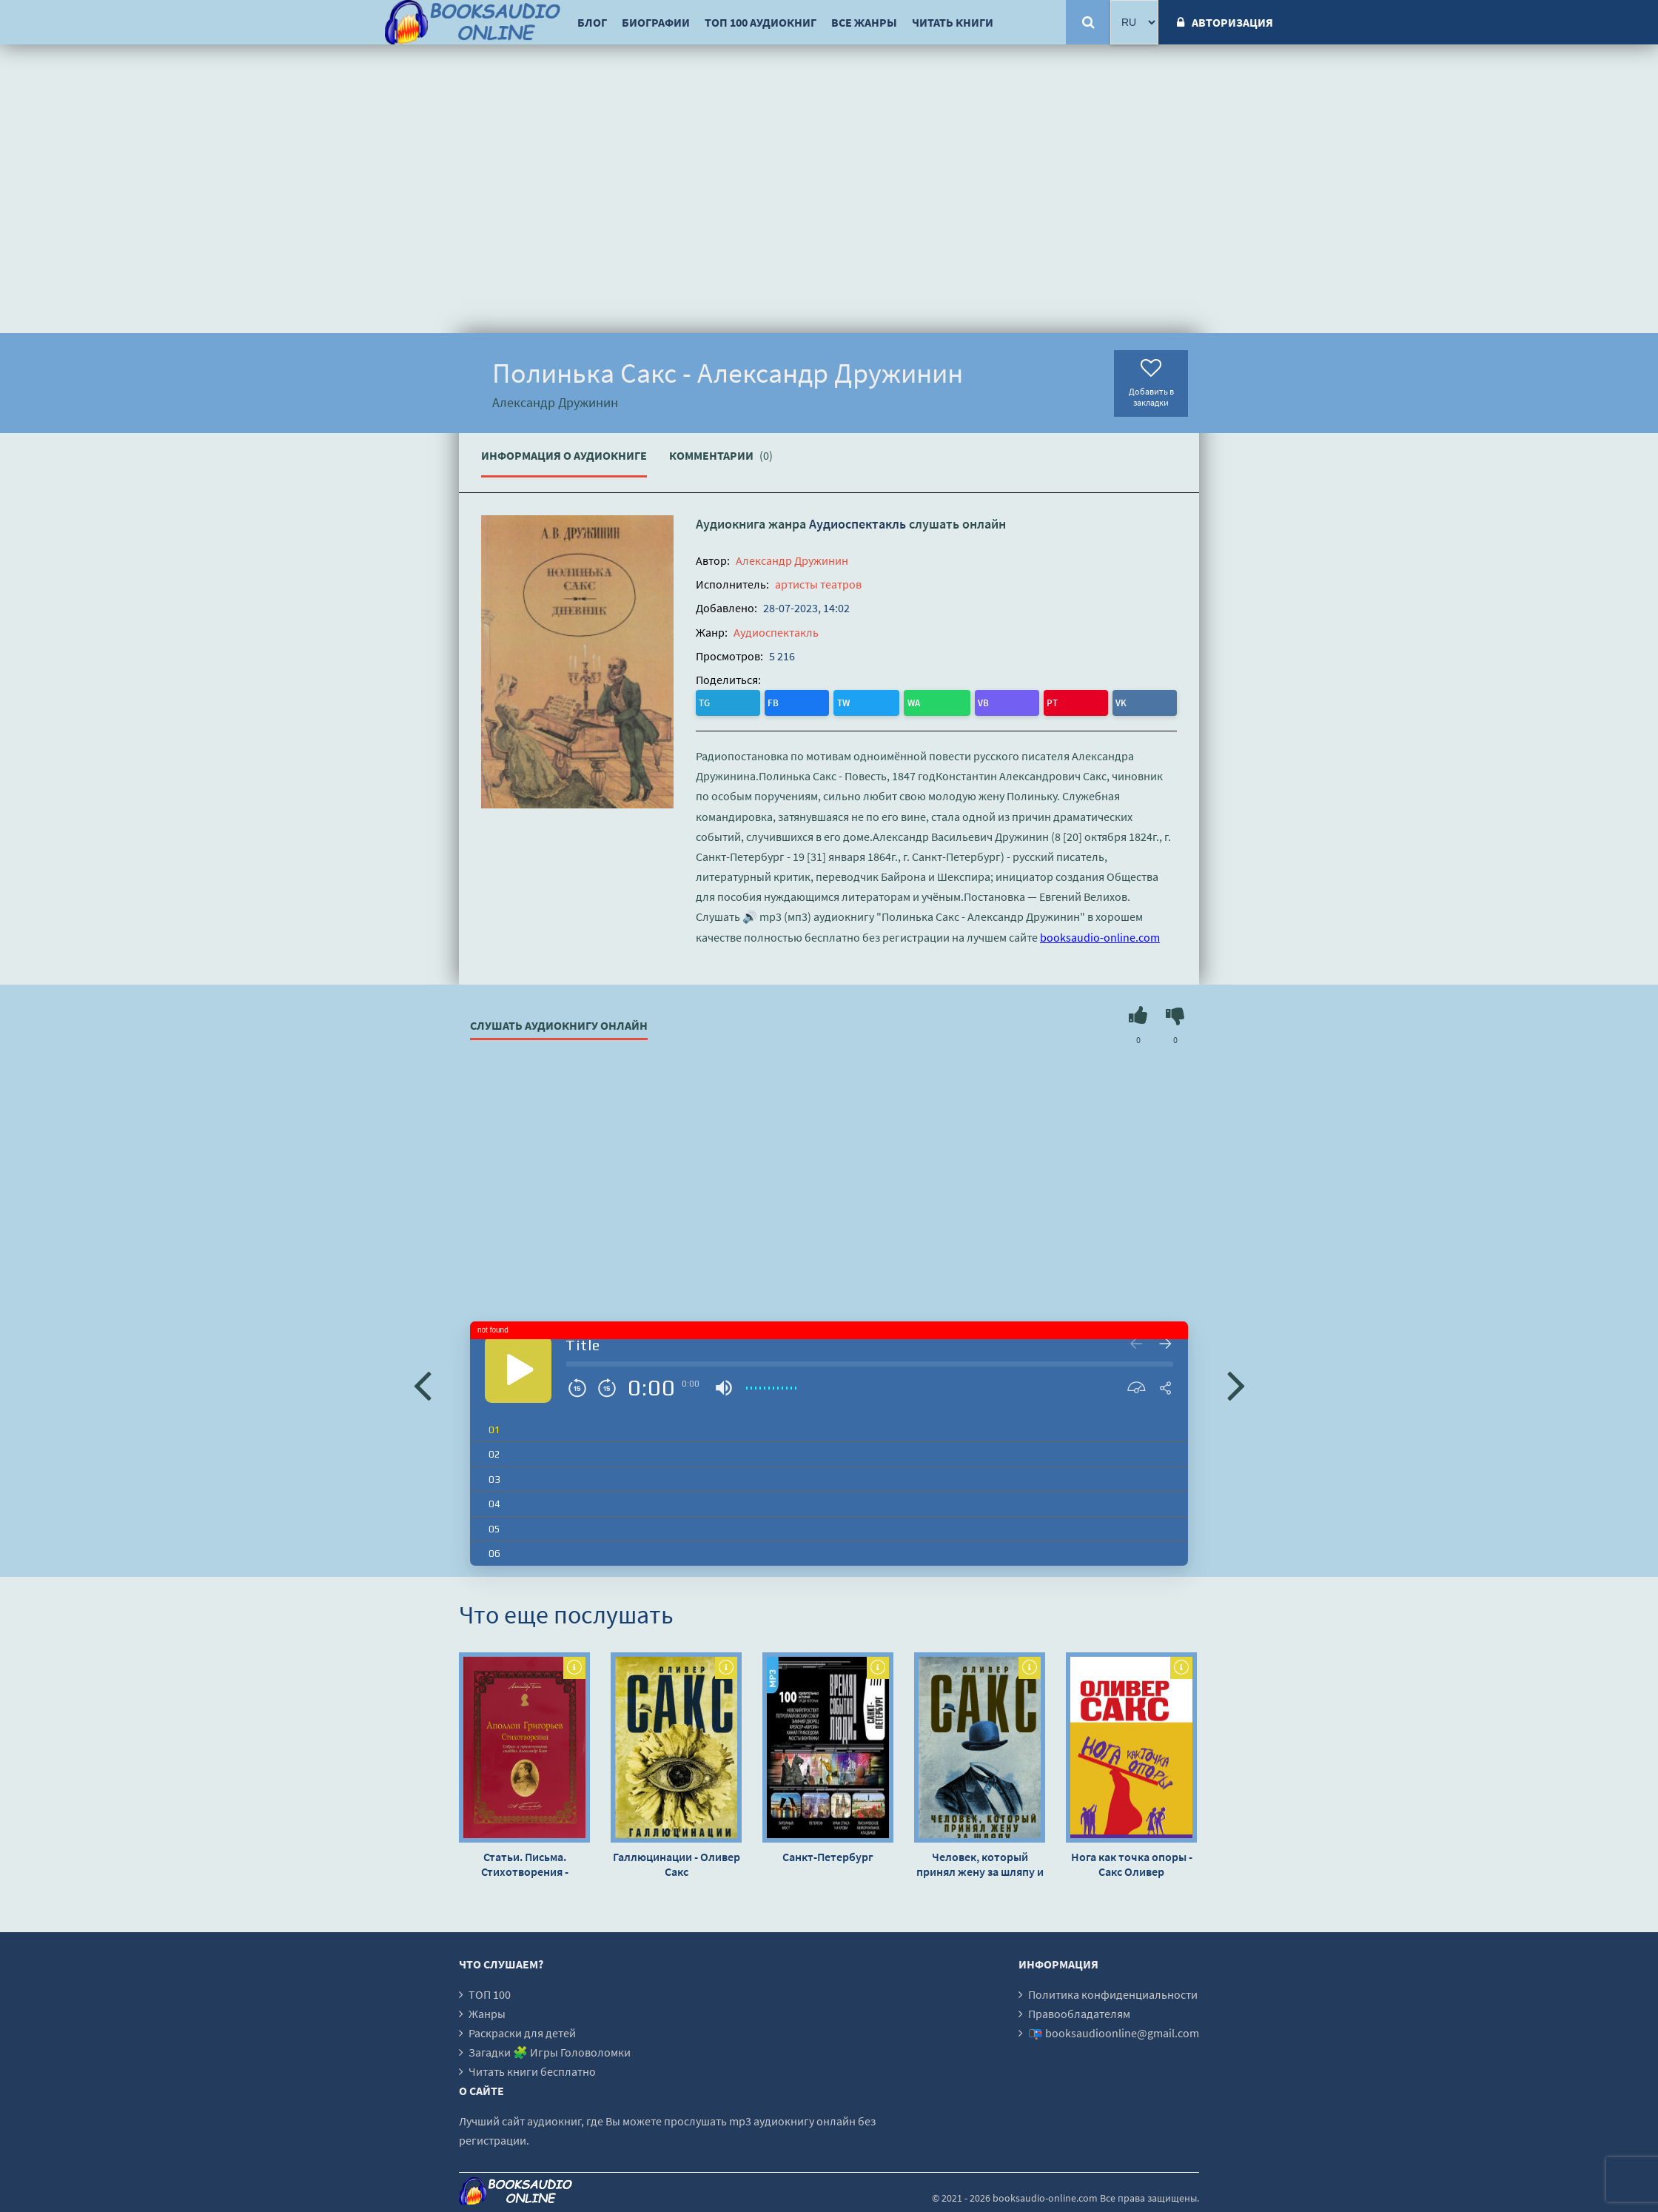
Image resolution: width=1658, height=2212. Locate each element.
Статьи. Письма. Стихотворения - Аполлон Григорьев (524, 1860)
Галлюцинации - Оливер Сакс (676, 1860)
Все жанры (864, 22)
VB (831, 700)
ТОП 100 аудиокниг (760, 22)
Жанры (487, 2009)
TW (768, 700)
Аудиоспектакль (857, 523)
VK (889, 700)
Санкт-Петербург (827, 1853)
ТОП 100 (490, 1990)
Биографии (656, 22)
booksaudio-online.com (1100, 933)
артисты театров (818, 584)
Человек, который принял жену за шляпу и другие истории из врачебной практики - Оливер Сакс (980, 1860)
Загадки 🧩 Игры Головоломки (550, 2048)
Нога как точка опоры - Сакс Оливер (1131, 1860)
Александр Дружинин (792, 560)
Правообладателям (1079, 2009)
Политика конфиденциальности (1113, 1990)
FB (738, 700)
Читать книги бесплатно (532, 2067)
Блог (592, 22)
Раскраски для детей (522, 2029)
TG (708, 700)
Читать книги (952, 22)
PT (860, 700)
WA (800, 700)
